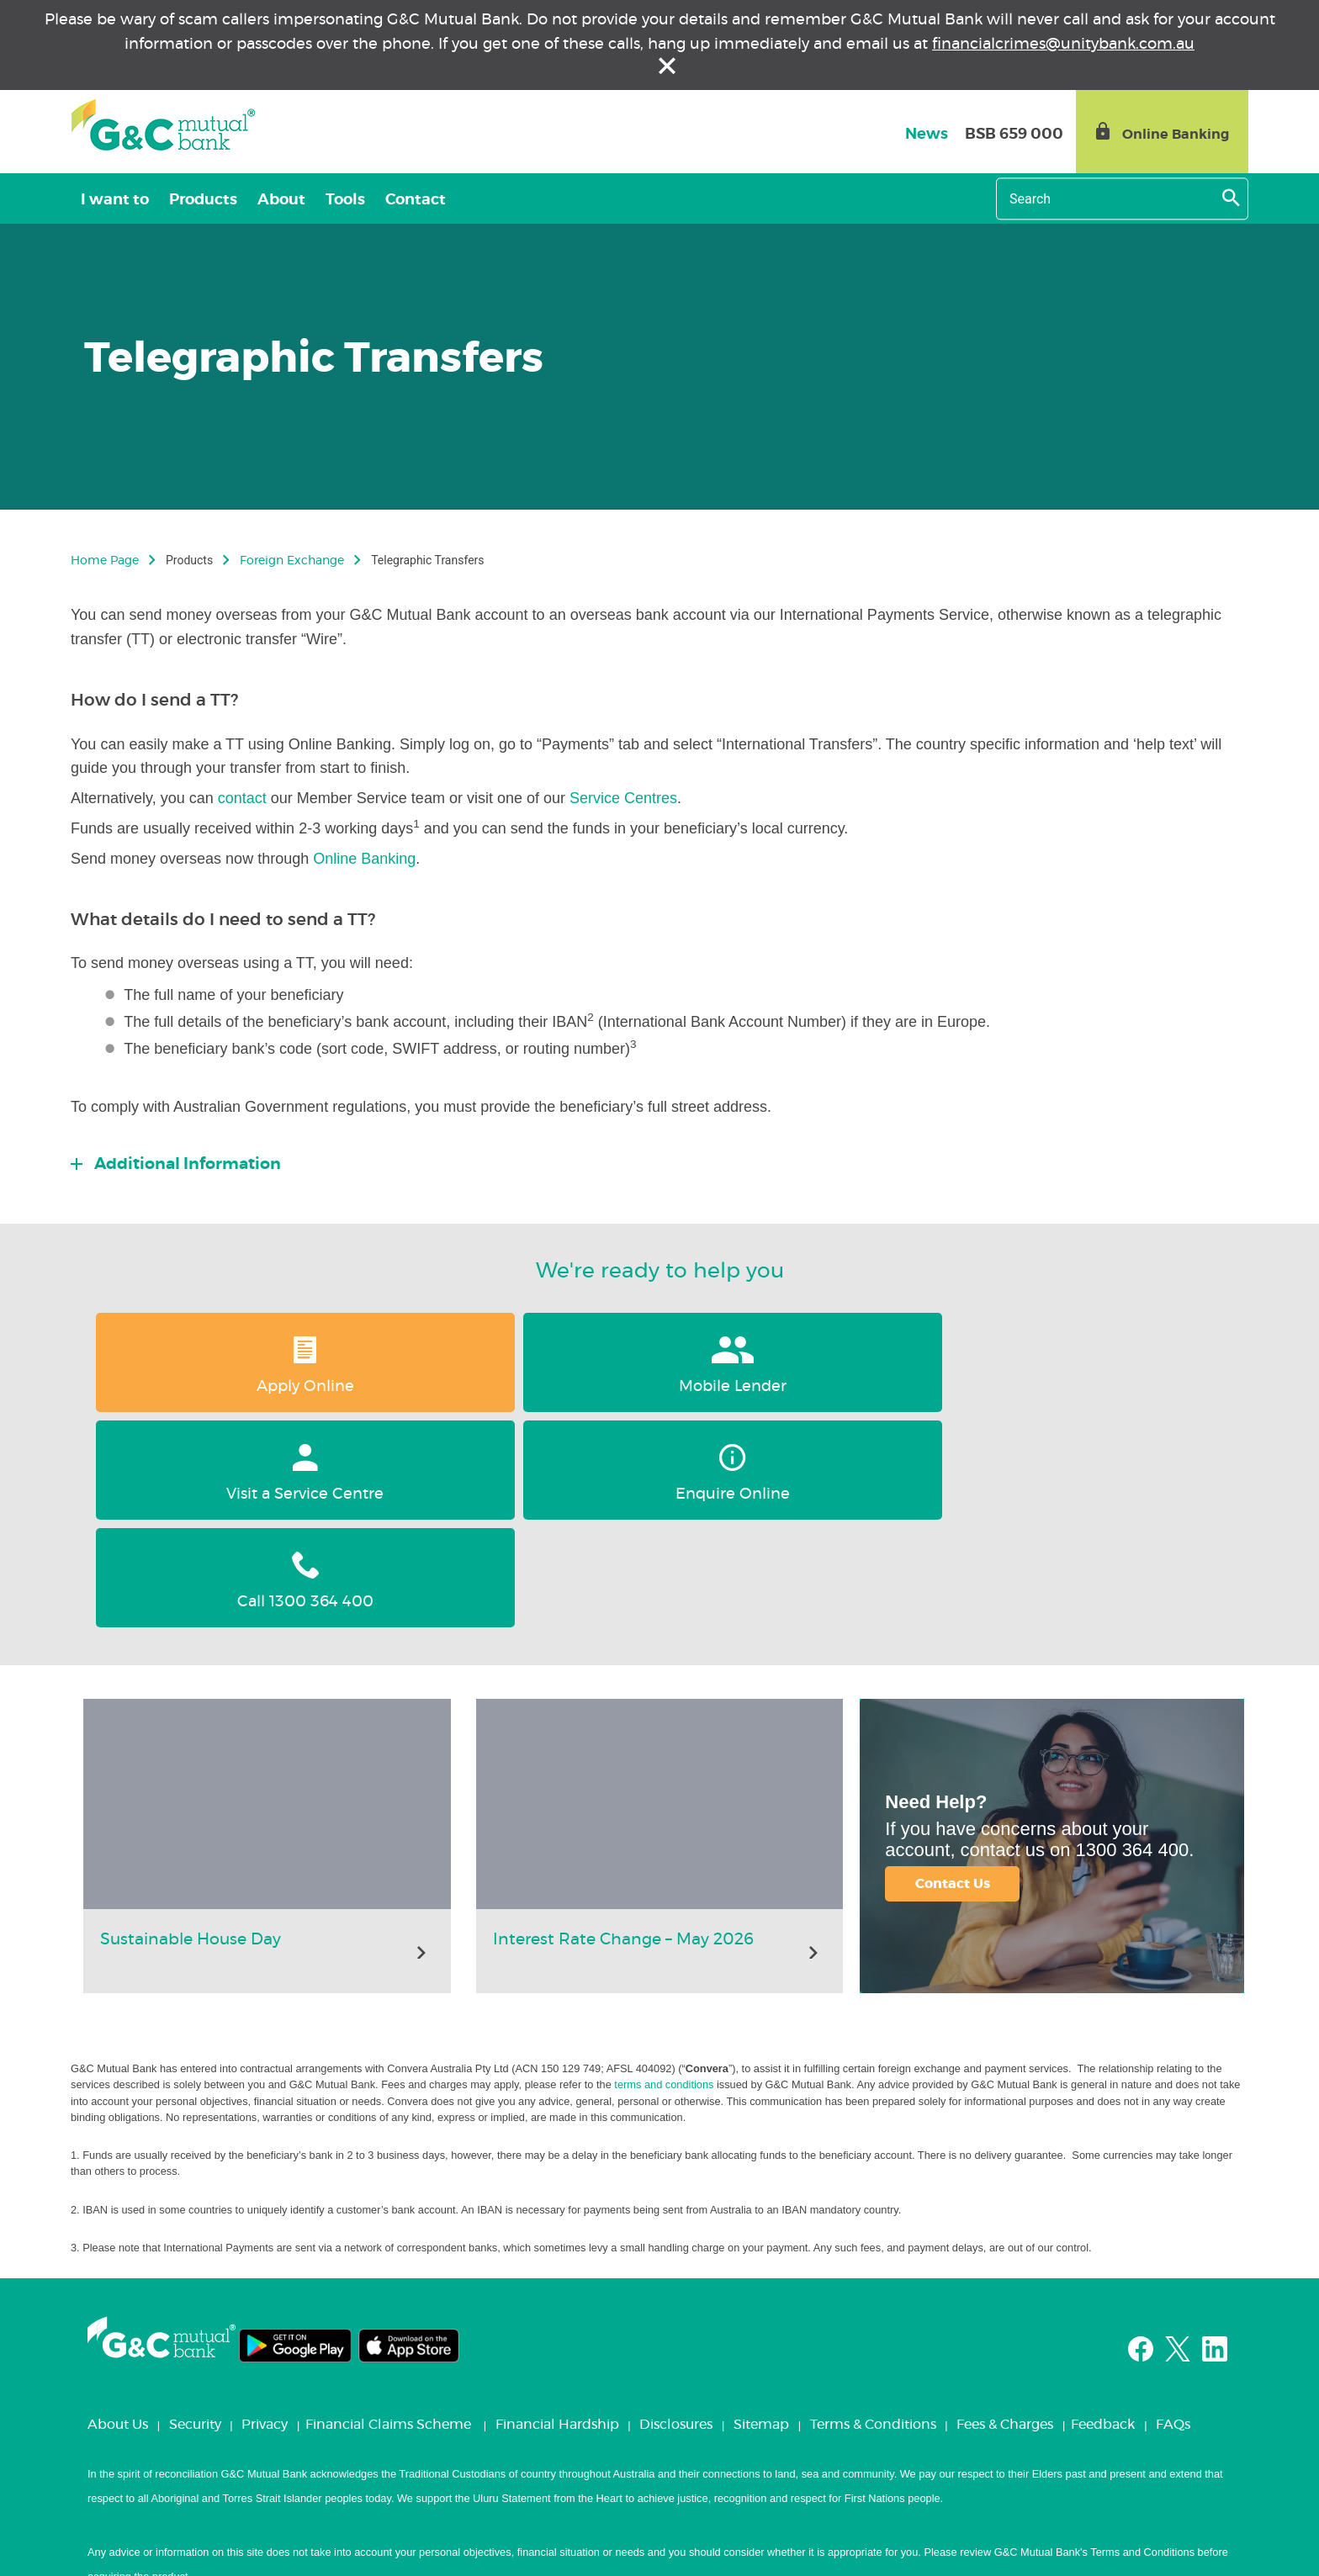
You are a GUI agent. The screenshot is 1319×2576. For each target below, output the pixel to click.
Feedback (1103, 2209)
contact (244, 798)
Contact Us (952, 1668)
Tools (345, 200)
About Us (117, 2209)
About (281, 200)
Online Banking (364, 858)
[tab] (659, 1159)
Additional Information (186, 1164)
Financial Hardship (557, 2209)
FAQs (1173, 2209)
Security (195, 2209)
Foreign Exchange (292, 561)
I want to (115, 200)
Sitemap (761, 2209)
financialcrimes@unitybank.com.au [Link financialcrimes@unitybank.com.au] (1063, 44)
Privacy (264, 2209)
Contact (415, 200)
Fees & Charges (1004, 2209)
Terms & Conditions (873, 2209)
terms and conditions (663, 1869)
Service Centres (623, 798)
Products (203, 200)
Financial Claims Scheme (388, 2209)
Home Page (105, 561)
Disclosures (675, 2209)
